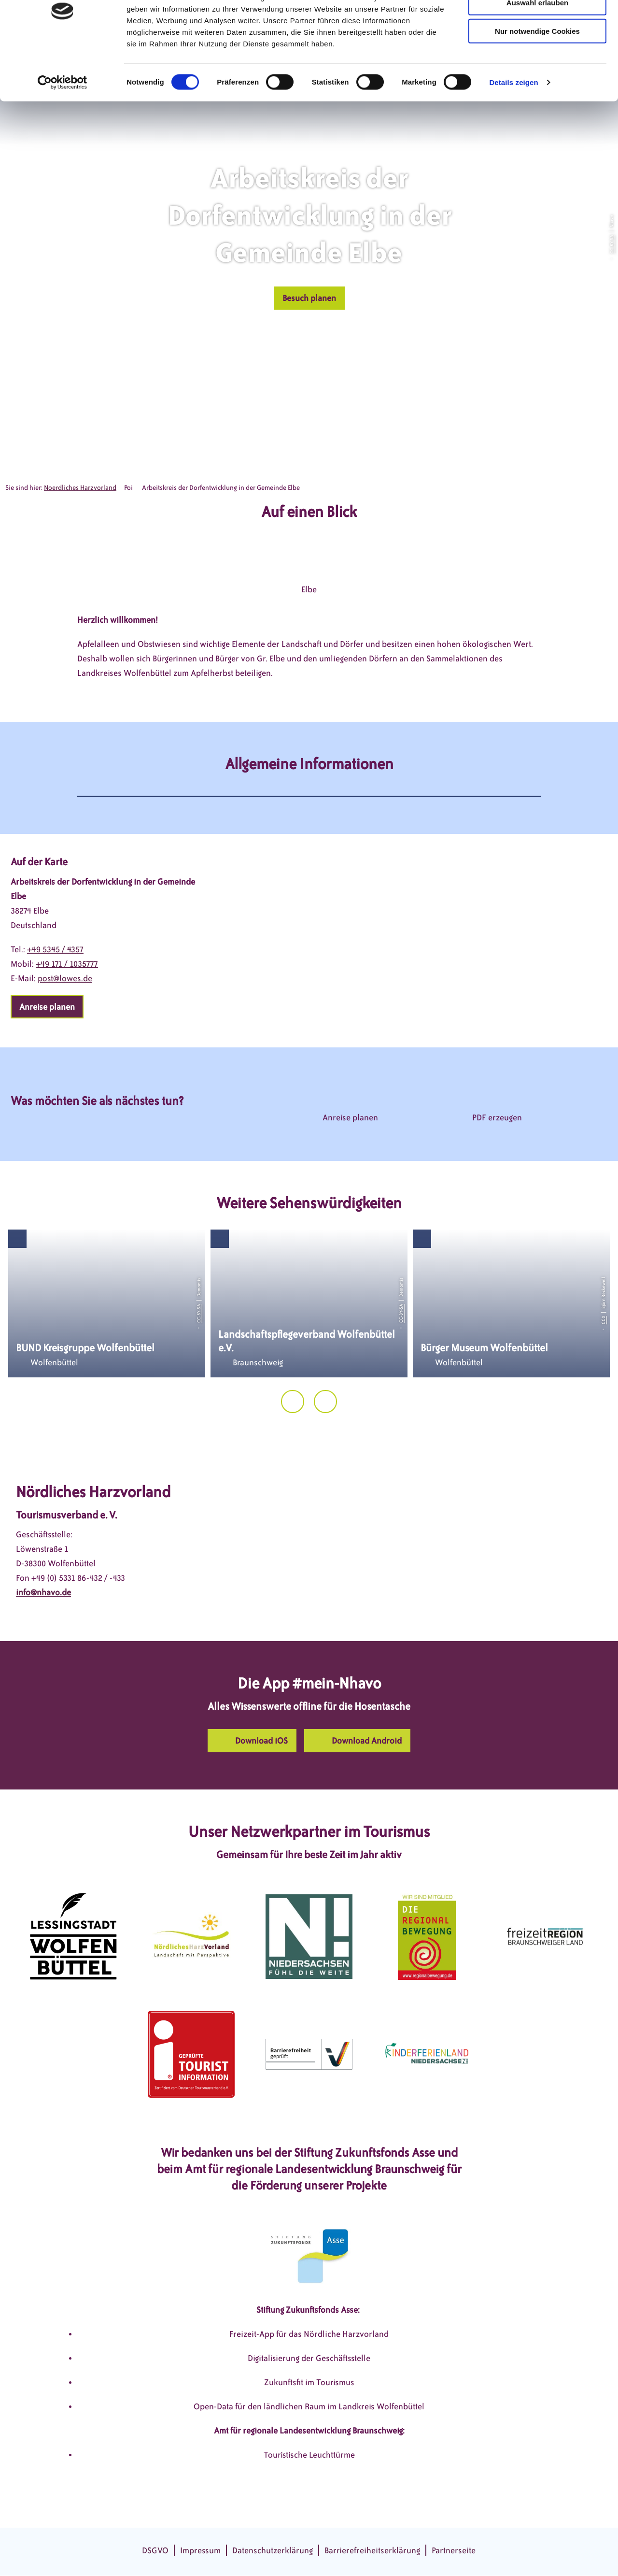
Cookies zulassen (537, 24)
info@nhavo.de (43, 1592)
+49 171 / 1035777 (67, 963)
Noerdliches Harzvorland (80, 487)
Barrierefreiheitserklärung (372, 2550)
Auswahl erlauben (537, 52)
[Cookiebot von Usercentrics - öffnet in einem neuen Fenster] (62, 132)
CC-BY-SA (611, 244)
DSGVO (155, 2550)
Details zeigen (513, 132)
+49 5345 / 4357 (55, 949)
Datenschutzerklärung (272, 2550)
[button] (309, 298)
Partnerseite (454, 2550)
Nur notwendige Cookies (537, 81)
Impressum (200, 2550)
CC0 (603, 1320)
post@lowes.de (65, 978)
